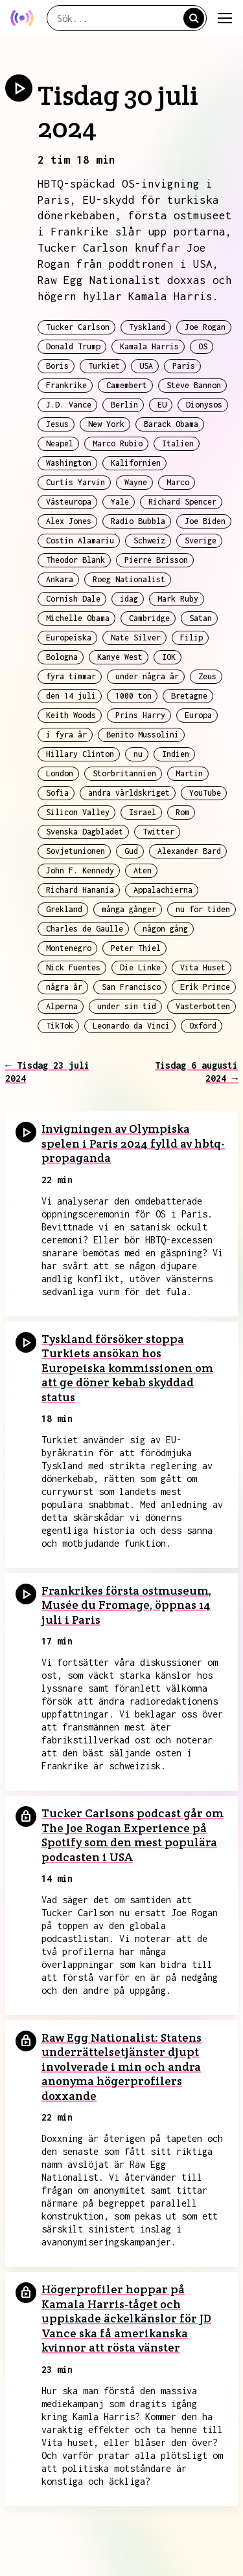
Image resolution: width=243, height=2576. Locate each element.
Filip (191, 637)
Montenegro (68, 948)
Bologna (62, 657)
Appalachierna (162, 890)
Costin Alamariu (80, 540)
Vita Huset (203, 967)
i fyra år (66, 734)
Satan (200, 618)
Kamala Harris (149, 346)
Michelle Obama (78, 618)
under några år (147, 676)
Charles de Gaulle (84, 928)
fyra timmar (71, 676)
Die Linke (140, 967)
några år (64, 987)
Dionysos (204, 404)
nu (138, 754)
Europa (198, 715)
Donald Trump (73, 346)
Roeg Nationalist (129, 579)
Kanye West (120, 657)
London (59, 773)
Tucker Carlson (78, 327)
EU (162, 404)
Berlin (124, 404)
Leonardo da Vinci (131, 1026)
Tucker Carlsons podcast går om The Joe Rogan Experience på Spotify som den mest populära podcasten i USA (132, 1835)
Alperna (62, 1006)
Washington (68, 463)
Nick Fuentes (73, 967)
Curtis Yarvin (75, 482)
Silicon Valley (78, 812)
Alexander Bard (189, 851)
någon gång (165, 928)
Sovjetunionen (75, 851)
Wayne (135, 482)
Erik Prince (205, 987)
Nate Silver (136, 637)
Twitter (158, 831)
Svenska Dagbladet (84, 831)
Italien (178, 443)
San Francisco (131, 987)
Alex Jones (68, 521)
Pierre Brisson (156, 560)
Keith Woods (71, 715)
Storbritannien (124, 773)
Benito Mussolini (142, 734)
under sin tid (126, 1006)
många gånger (129, 909)
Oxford (202, 1026)
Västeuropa (68, 502)
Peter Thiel (136, 948)
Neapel (59, 443)
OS (202, 346)
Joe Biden (205, 521)
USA (146, 366)
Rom (182, 812)
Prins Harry (140, 715)
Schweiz (149, 540)
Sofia (57, 793)
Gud (131, 851)
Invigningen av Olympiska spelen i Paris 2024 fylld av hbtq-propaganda (133, 1143)
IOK (169, 657)
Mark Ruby (177, 599)
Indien (175, 754)
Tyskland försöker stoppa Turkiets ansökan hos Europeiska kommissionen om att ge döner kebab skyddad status (127, 1367)
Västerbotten (203, 1006)
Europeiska (68, 637)
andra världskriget (129, 793)
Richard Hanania (80, 890)
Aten (142, 870)
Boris (57, 366)
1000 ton (133, 696)
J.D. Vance (68, 404)
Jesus (57, 424)
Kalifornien (136, 463)
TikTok (59, 1026)
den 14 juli (71, 696)
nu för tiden (203, 909)
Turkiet (104, 366)
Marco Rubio (118, 443)
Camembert (126, 385)
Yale (120, 502)
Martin (189, 773)
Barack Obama (171, 424)
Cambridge (149, 618)
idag (129, 599)
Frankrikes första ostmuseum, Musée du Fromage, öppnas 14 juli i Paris (126, 1605)
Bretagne (189, 696)
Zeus (207, 676)
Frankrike (66, 385)
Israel (142, 812)
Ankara (59, 579)
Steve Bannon (194, 385)
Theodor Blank (75, 560)
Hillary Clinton (80, 754)
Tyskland (147, 327)
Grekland (64, 909)
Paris (183, 366)
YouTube (205, 793)
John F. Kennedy (80, 870)
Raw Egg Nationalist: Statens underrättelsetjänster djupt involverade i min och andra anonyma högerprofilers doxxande (121, 2066)
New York (106, 424)
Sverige (200, 540)
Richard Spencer (182, 502)
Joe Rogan (205, 327)
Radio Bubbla (138, 521)
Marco (178, 482)
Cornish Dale (73, 599)
